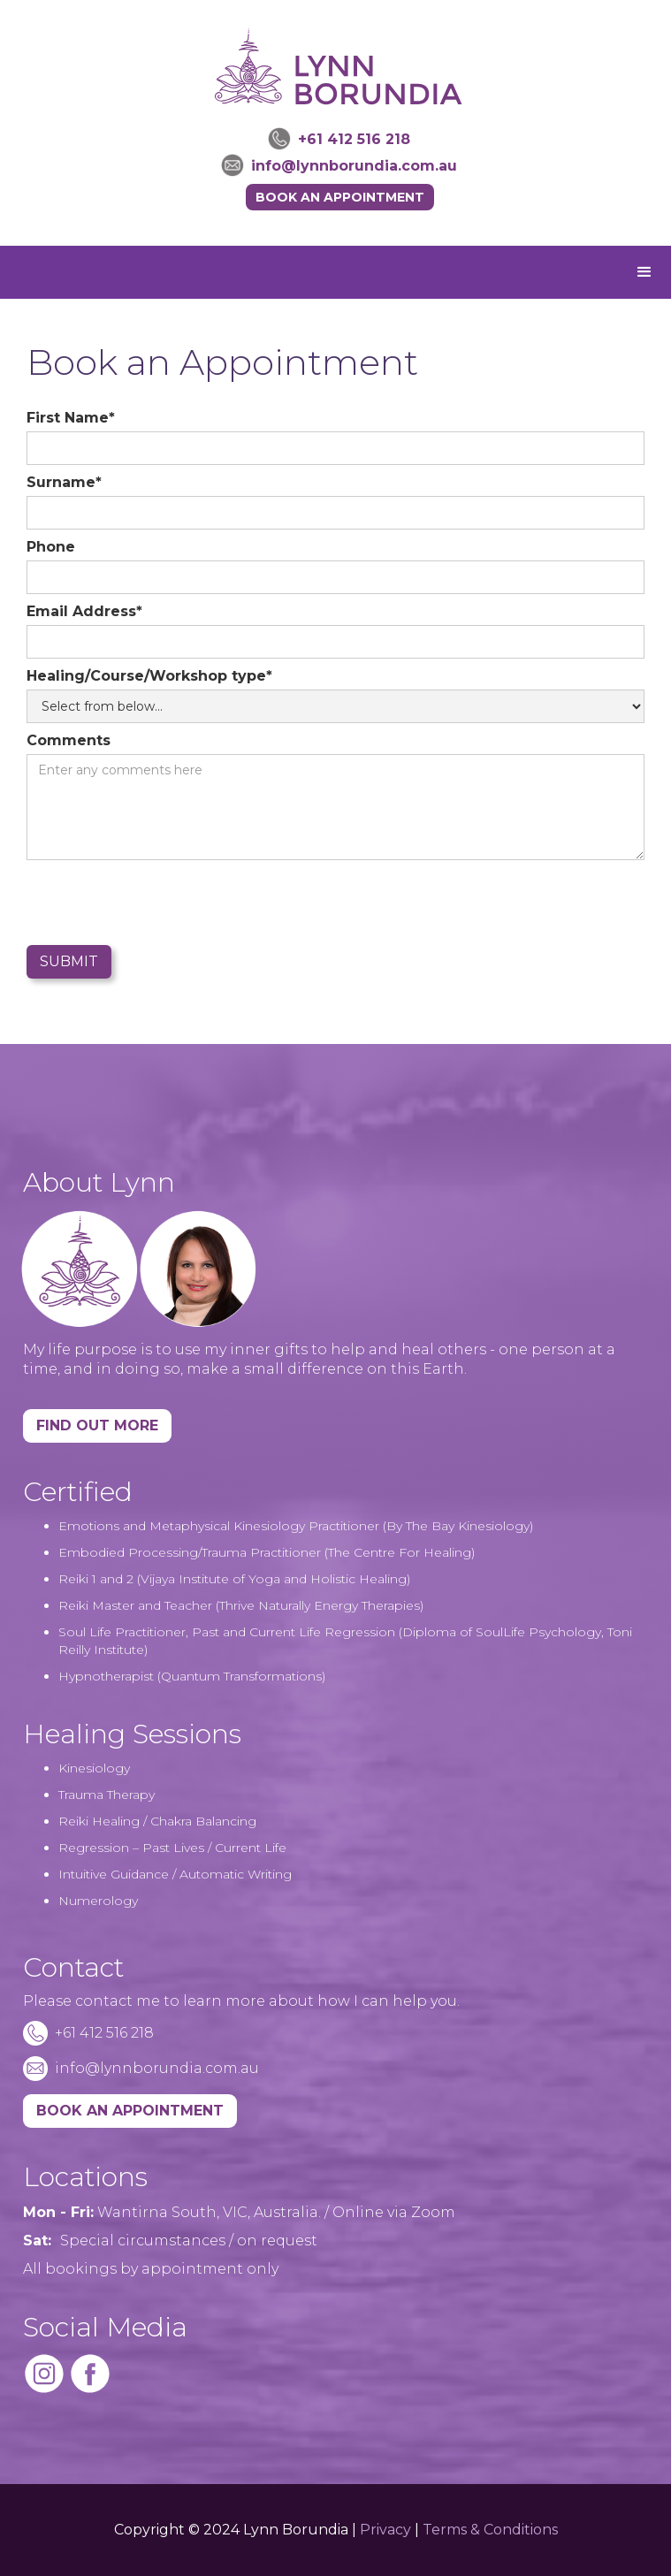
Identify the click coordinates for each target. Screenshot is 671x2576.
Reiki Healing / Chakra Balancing (157, 1821)
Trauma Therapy (106, 1794)
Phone (51, 546)
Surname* (64, 482)
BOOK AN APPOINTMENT (130, 2110)
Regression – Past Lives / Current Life (172, 1848)
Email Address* (84, 611)
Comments (69, 740)
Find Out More (97, 1425)
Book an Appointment (339, 197)
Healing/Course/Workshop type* (149, 675)
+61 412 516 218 (354, 139)
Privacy (385, 2529)
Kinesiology (94, 1768)
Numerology (98, 1901)
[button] (644, 272)
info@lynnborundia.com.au (354, 165)
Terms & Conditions (490, 2529)
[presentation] (161, 903)
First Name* (71, 417)
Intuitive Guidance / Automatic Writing (175, 1874)
